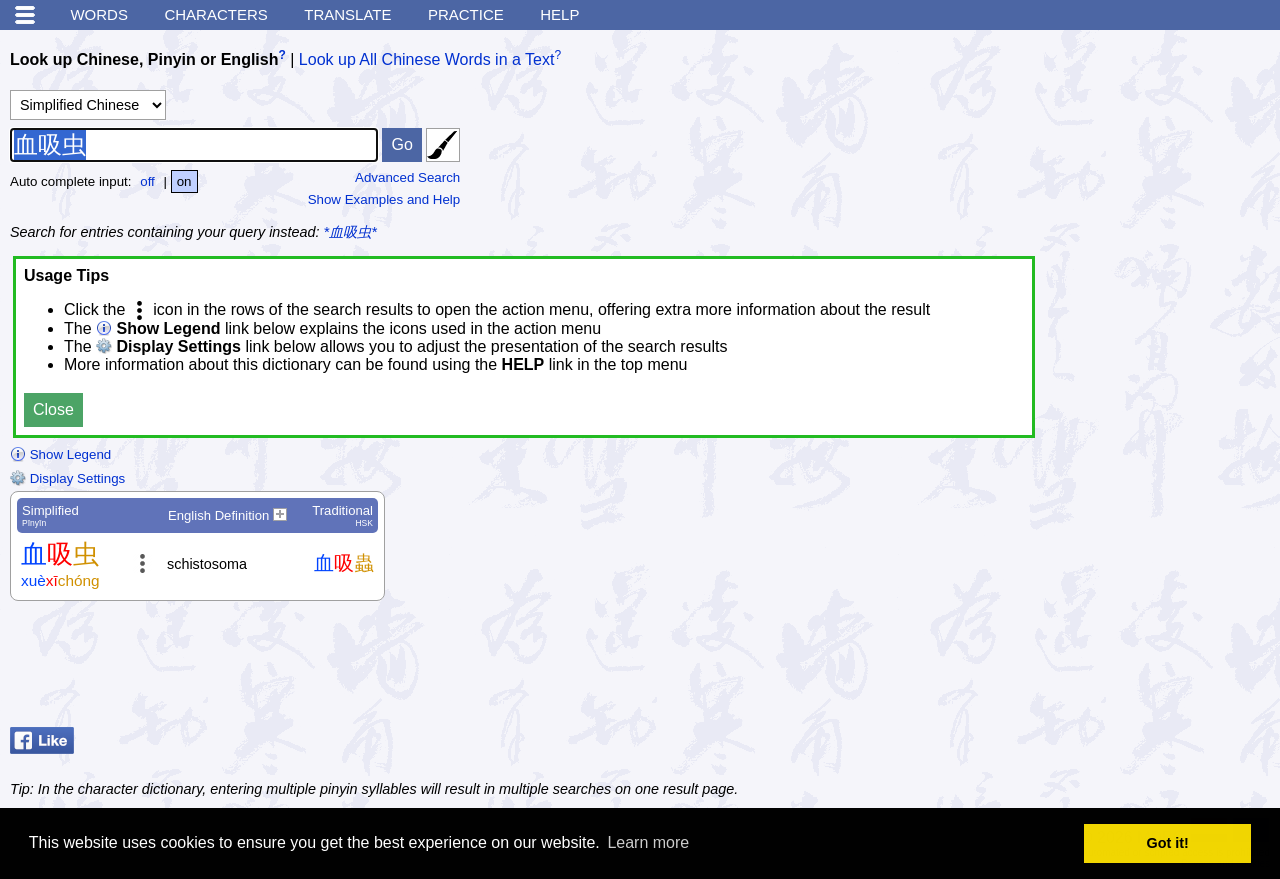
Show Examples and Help (384, 199)
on (184, 181)
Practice (466, 14)
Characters (215, 14)
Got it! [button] (1168, 843)
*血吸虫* (350, 232)
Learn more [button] (648, 842)
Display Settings (67, 478)
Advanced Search (407, 177)
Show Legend (60, 454)
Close (53, 409)
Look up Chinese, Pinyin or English (144, 59)
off (147, 181)
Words (99, 14)
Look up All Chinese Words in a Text (427, 59)
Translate (347, 14)
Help (559, 14)
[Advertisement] (1110, 669)
